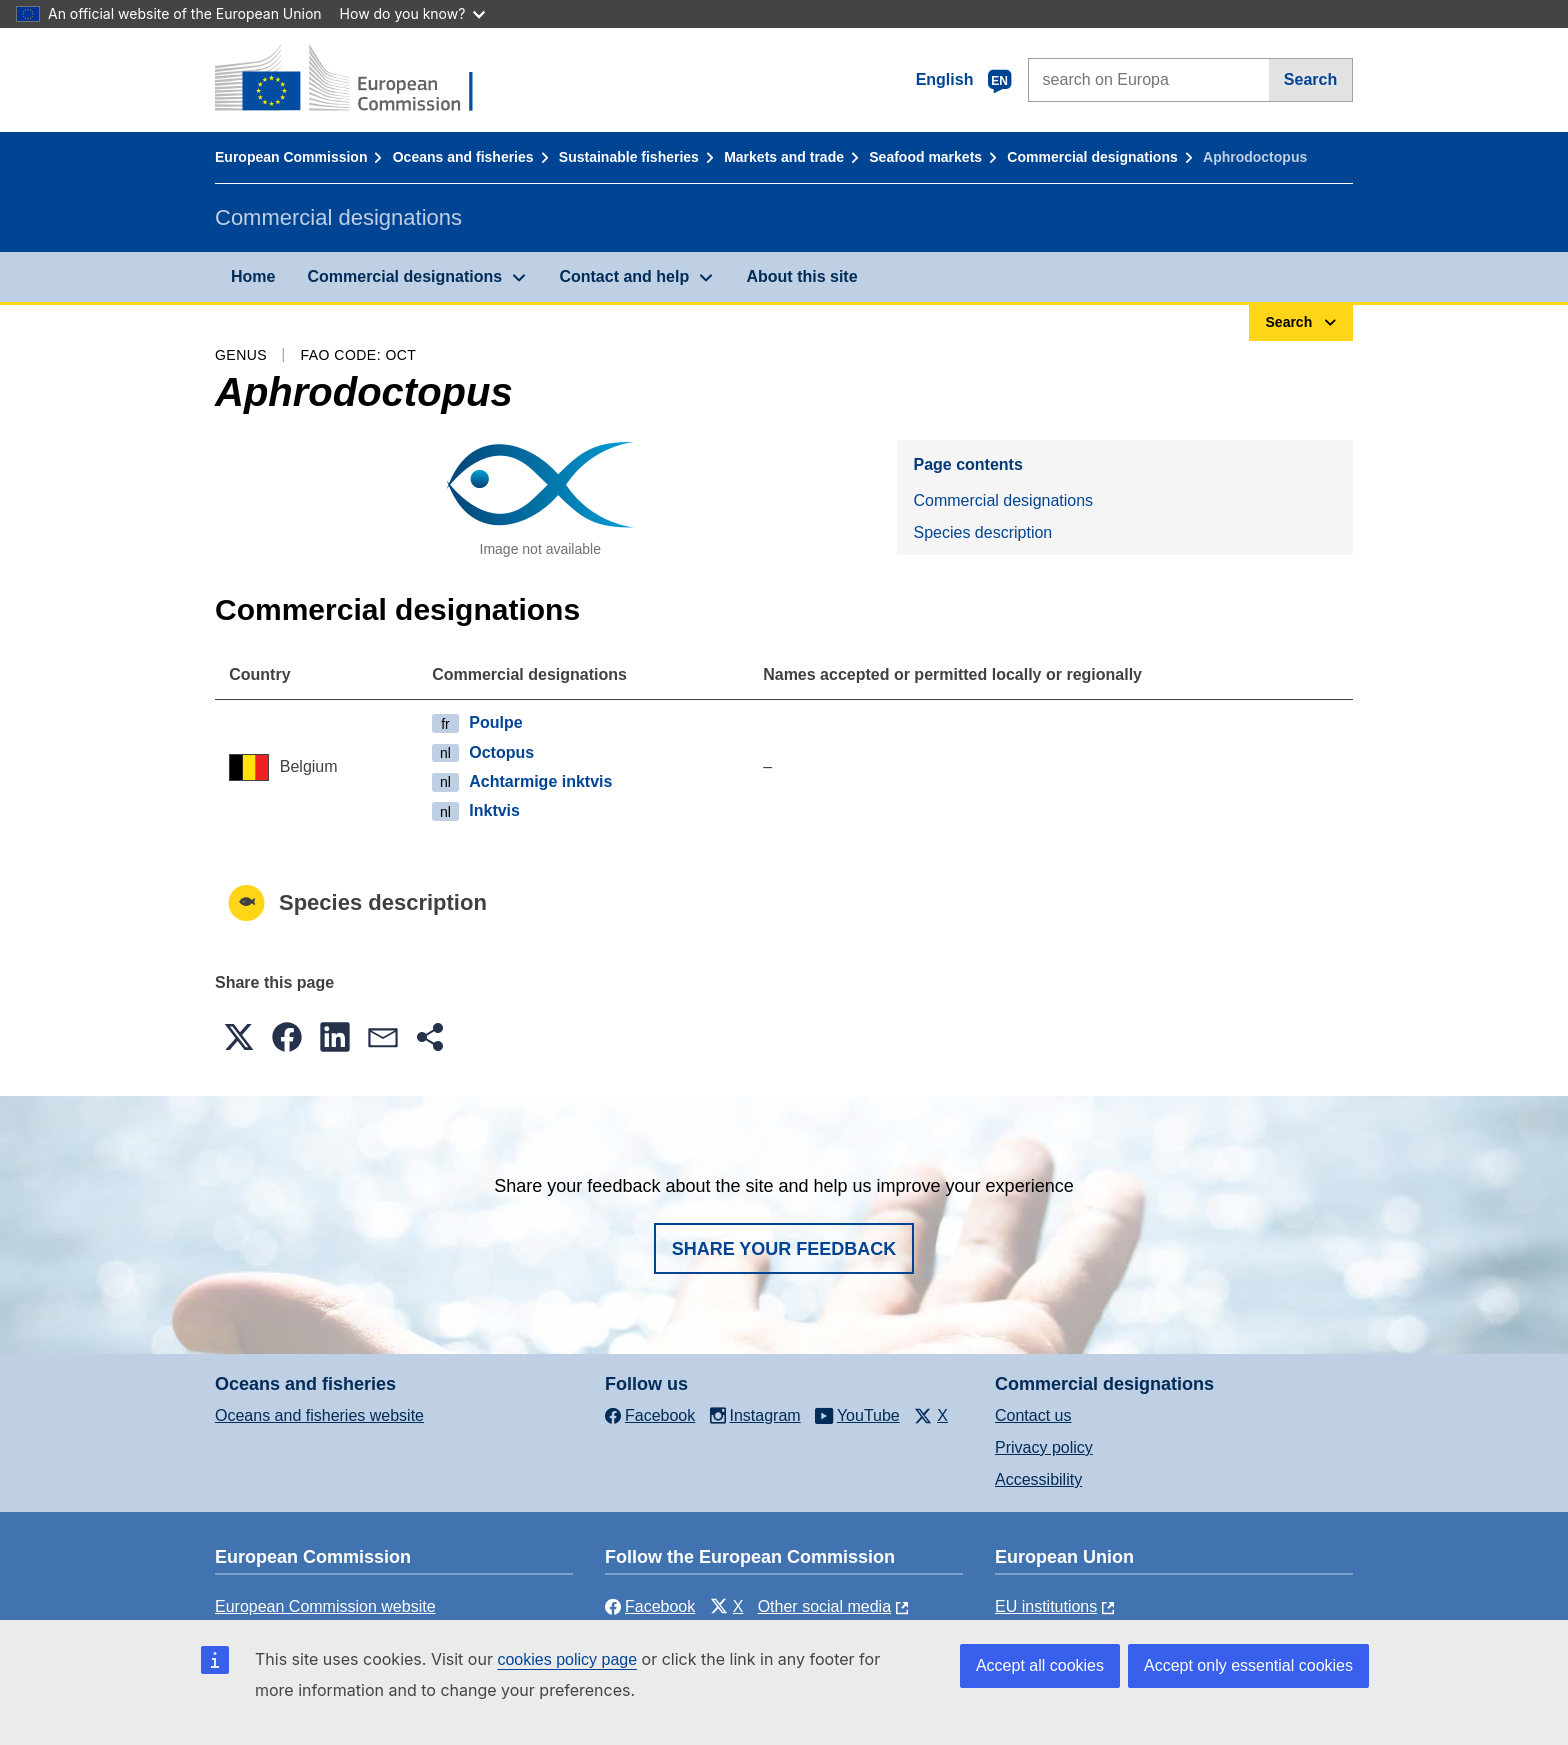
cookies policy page (567, 1659)
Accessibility (1038, 1479)
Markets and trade (784, 157)
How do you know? (413, 13)
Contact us (1033, 1415)
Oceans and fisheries (463, 157)
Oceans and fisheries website (319, 1415)
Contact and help (624, 276)
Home (253, 276)
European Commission (291, 157)
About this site (801, 276)
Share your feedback (784, 1249)
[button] (239, 1037)
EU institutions (1046, 1606)
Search (1310, 79)
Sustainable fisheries (629, 157)
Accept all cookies (1040, 1665)
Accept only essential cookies (1248, 1665)
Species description (982, 532)
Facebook (650, 1606)
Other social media (824, 1606)
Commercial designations (1092, 157)
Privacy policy (1044, 1447)
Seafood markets (925, 157)
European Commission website (325, 1606)
